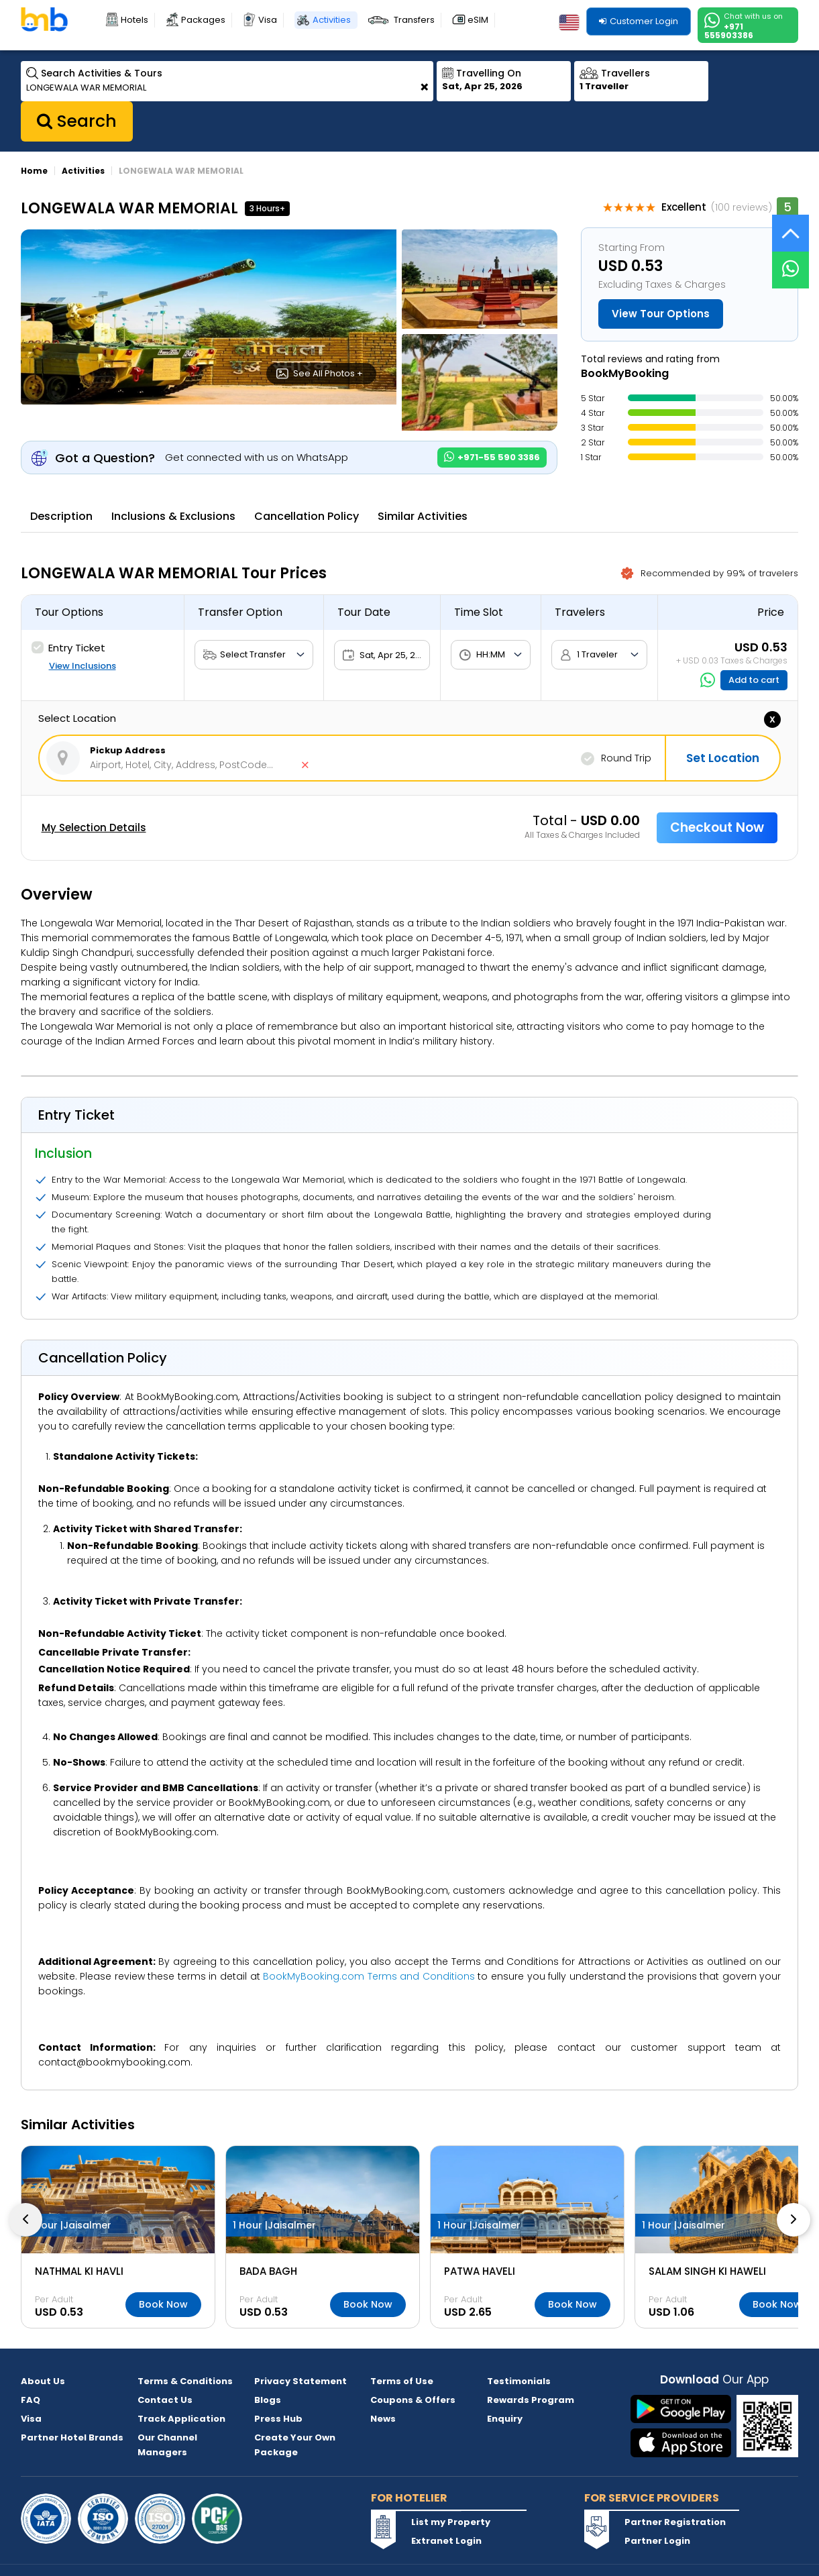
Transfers (414, 19)
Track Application (181, 2418)
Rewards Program (530, 2400)
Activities (332, 19)
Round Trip (616, 758)
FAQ (30, 2400)
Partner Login (657, 2540)
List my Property (450, 2522)
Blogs (267, 2400)
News (383, 2418)
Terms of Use (401, 2381)
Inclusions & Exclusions (173, 516)
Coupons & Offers (412, 2400)
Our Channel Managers (167, 2445)
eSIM (478, 19)
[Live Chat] (790, 261)
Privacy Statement (300, 2381)
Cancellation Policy (306, 516)
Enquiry (505, 2418)
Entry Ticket (68, 648)
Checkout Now (717, 827)
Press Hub (278, 2418)
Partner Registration (675, 2522)
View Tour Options (661, 314)
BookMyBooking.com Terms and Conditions (369, 1976)
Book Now (163, 2304)
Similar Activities (423, 516)
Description (61, 516)
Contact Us (165, 2400)
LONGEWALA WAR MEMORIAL (181, 170)
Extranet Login (446, 2540)
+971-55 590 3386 (492, 457)
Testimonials (519, 2381)
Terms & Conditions (185, 2381)
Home (34, 170)
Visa (267, 19)
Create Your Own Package (294, 2445)
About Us (43, 2381)
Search (77, 121)
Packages (203, 19)
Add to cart (753, 680)
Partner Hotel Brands (72, 2437)
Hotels (134, 19)
